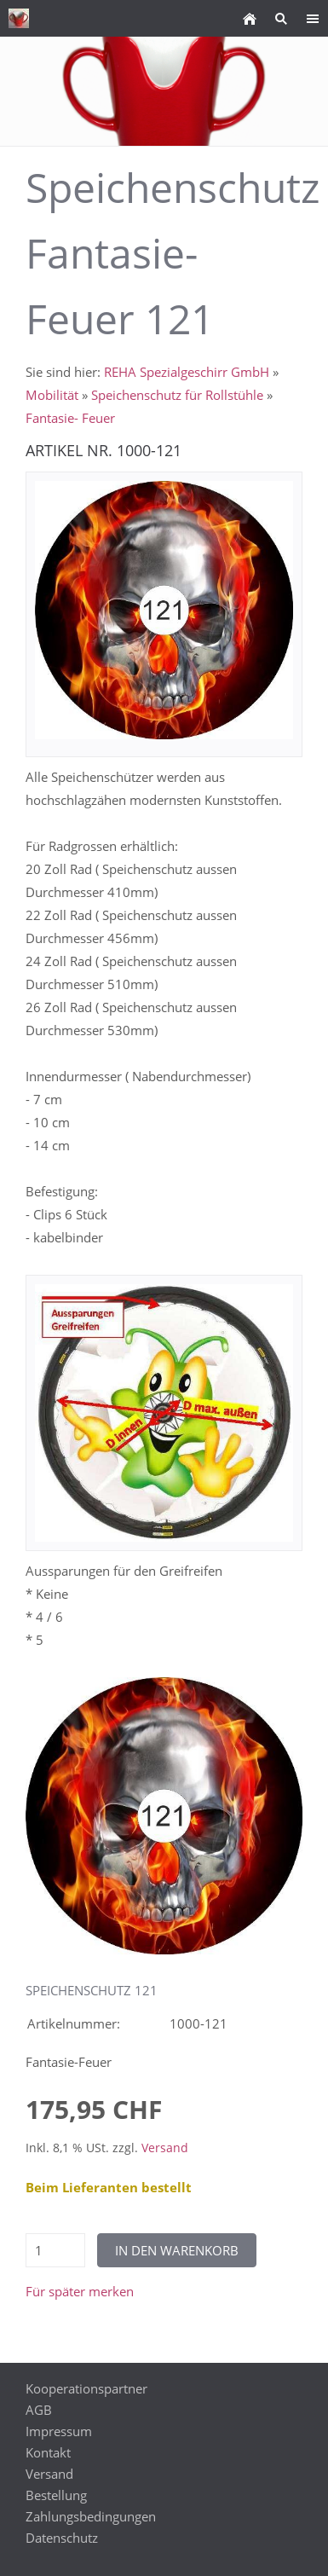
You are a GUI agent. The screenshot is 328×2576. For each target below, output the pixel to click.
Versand (164, 2148)
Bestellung (56, 2495)
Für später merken (80, 2291)
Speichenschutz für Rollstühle (177, 394)
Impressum (59, 2431)
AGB (39, 2409)
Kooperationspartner (86, 2388)
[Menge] (55, 2250)
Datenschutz (62, 2537)
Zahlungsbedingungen (91, 2516)
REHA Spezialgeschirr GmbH (186, 371)
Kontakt (48, 2452)
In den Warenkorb (177, 2250)
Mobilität (52, 394)
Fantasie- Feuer (70, 417)
